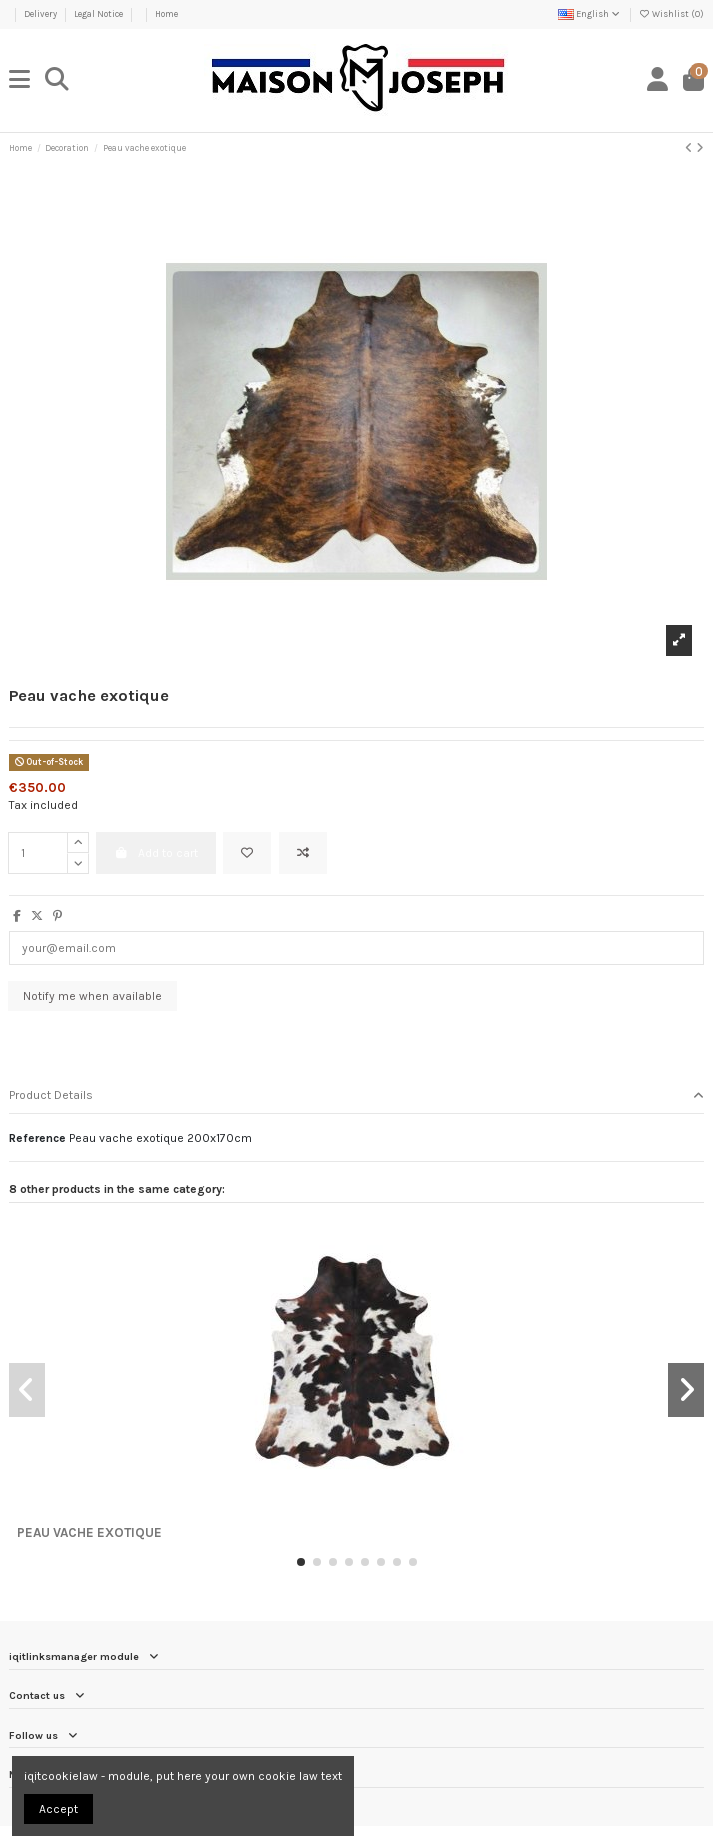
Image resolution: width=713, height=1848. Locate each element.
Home (166, 14)
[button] (301, 1562)
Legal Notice (99, 14)
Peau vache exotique (89, 1532)
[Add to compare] (303, 853)
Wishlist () (671, 14)
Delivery (41, 14)
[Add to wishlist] (247, 853)
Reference (37, 1138)
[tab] (356, 1096)
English (590, 14)
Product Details (356, 1095)
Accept (58, 1809)
